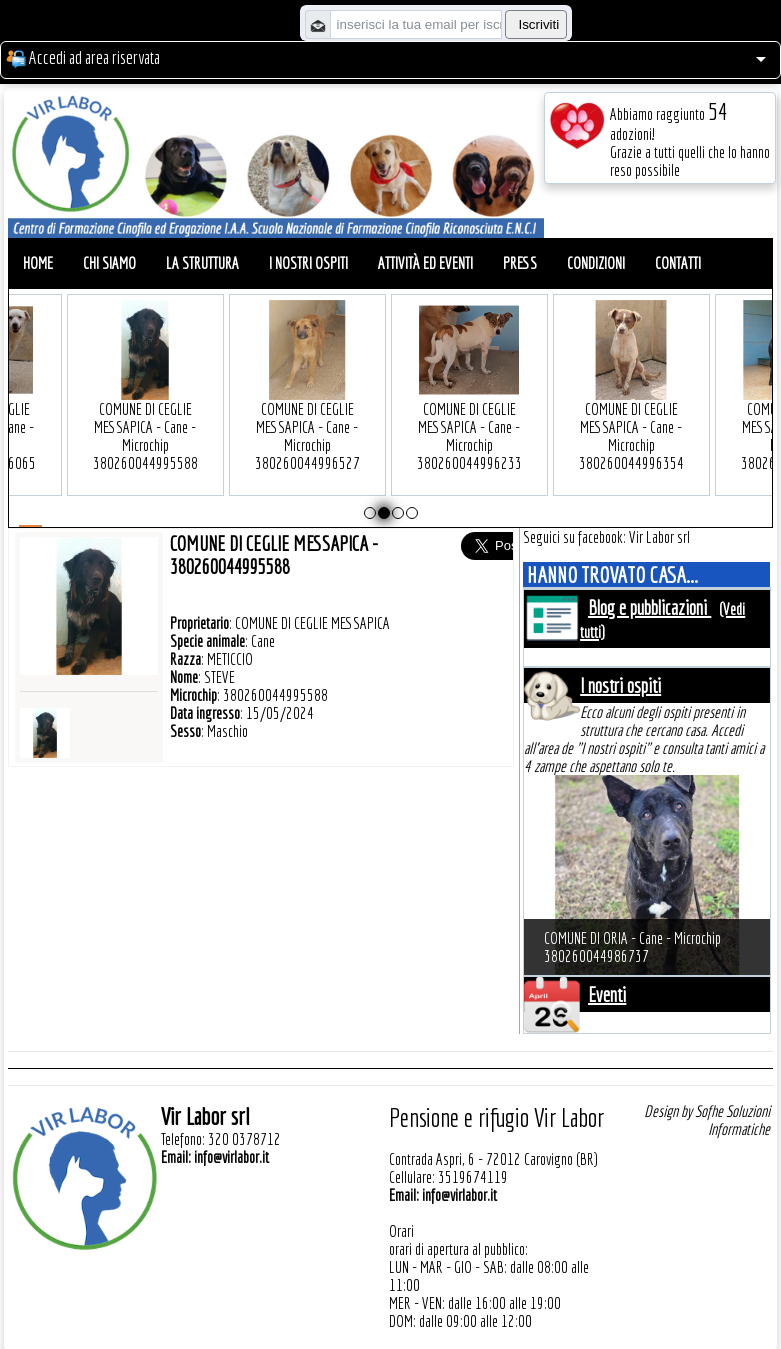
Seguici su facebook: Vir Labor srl (606, 537)
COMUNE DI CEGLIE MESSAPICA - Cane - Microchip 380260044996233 (463, 405)
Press (520, 263)
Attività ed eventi (425, 263)
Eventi (607, 994)
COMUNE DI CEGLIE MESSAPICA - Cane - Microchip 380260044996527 (301, 405)
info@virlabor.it (231, 1157)
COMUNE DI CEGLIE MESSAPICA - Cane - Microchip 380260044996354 (625, 405)
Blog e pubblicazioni (649, 607)
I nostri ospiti (308, 263)
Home (38, 263)
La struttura (202, 263)
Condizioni (596, 263)
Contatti (678, 263)
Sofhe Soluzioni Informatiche (732, 1120)
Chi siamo (109, 263)
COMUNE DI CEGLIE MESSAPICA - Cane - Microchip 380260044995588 (139, 405)
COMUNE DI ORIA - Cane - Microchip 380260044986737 (632, 947)
